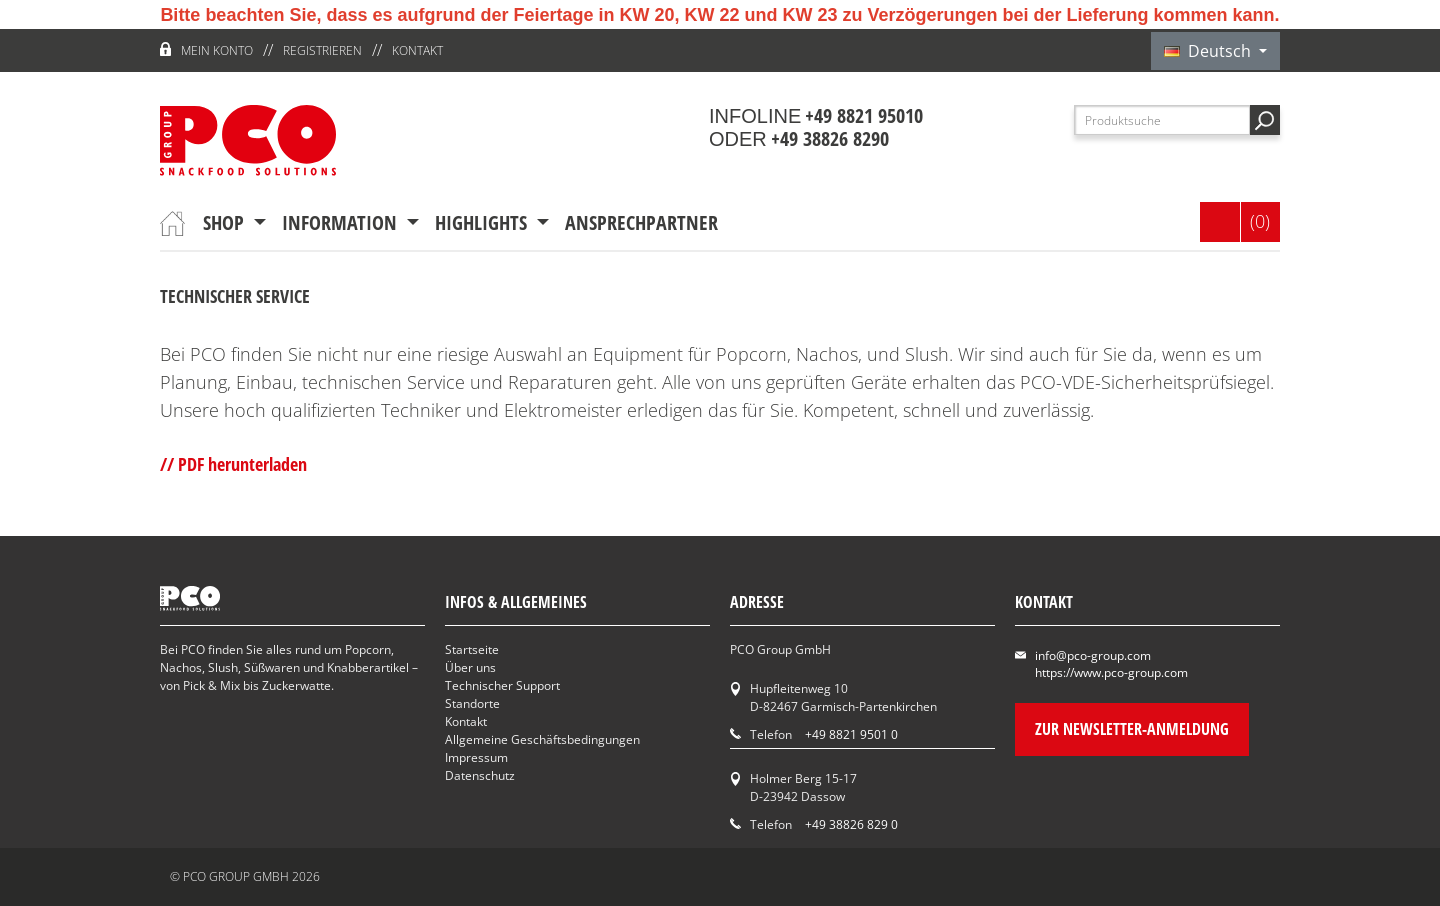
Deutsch (1209, 51)
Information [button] (342, 222)
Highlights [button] (483, 222)
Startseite (472, 649)
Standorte (472, 703)
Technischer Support (502, 685)
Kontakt (417, 50)
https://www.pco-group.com (1111, 672)
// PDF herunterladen (233, 464)
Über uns (470, 667)
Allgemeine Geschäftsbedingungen (542, 739)
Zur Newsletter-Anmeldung (1132, 729)
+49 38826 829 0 (851, 824)
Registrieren (322, 50)
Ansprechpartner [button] (641, 222)
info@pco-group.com (1093, 655)
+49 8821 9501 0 (851, 734)
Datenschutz (480, 775)
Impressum (476, 757)
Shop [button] (226, 222)
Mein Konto (217, 50)
